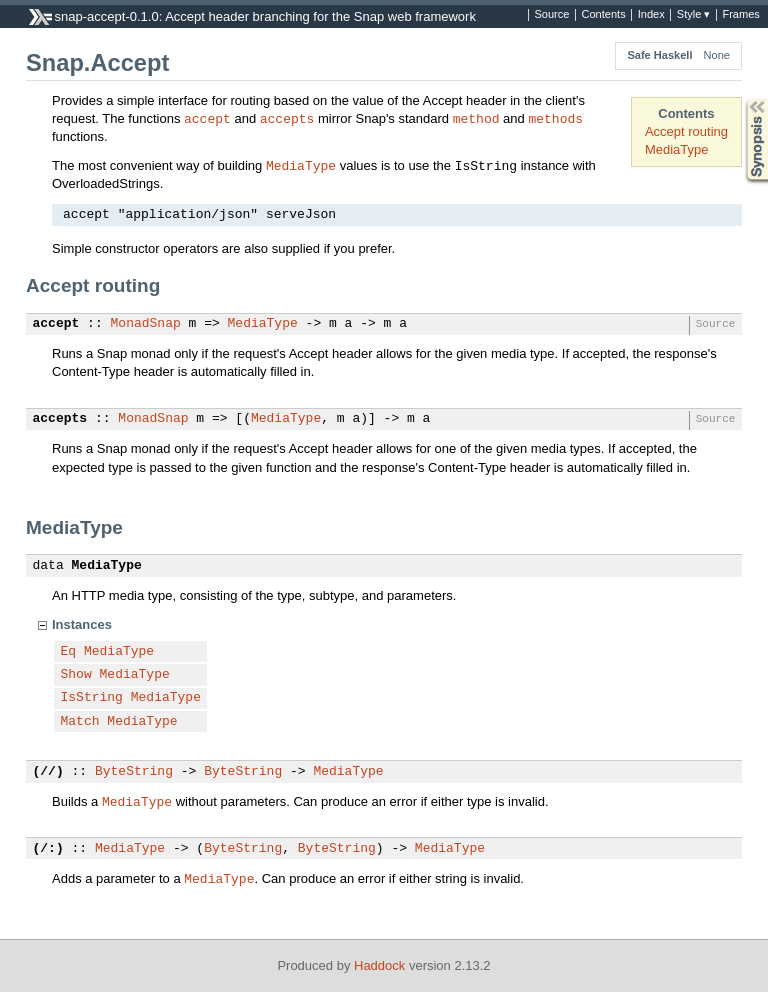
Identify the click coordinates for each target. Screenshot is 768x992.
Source (551, 15)
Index (651, 15)
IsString (92, 698)
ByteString (134, 772)
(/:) (48, 849)
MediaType (677, 149)
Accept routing (686, 131)
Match (80, 722)
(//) (48, 772)
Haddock (379, 965)
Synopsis (741, 99)
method (476, 118)
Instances (82, 624)
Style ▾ (694, 15)
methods (555, 118)
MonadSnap (146, 324)
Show (76, 675)
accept (207, 118)
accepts (287, 118)
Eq (69, 652)
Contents (603, 15)
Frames (740, 15)
